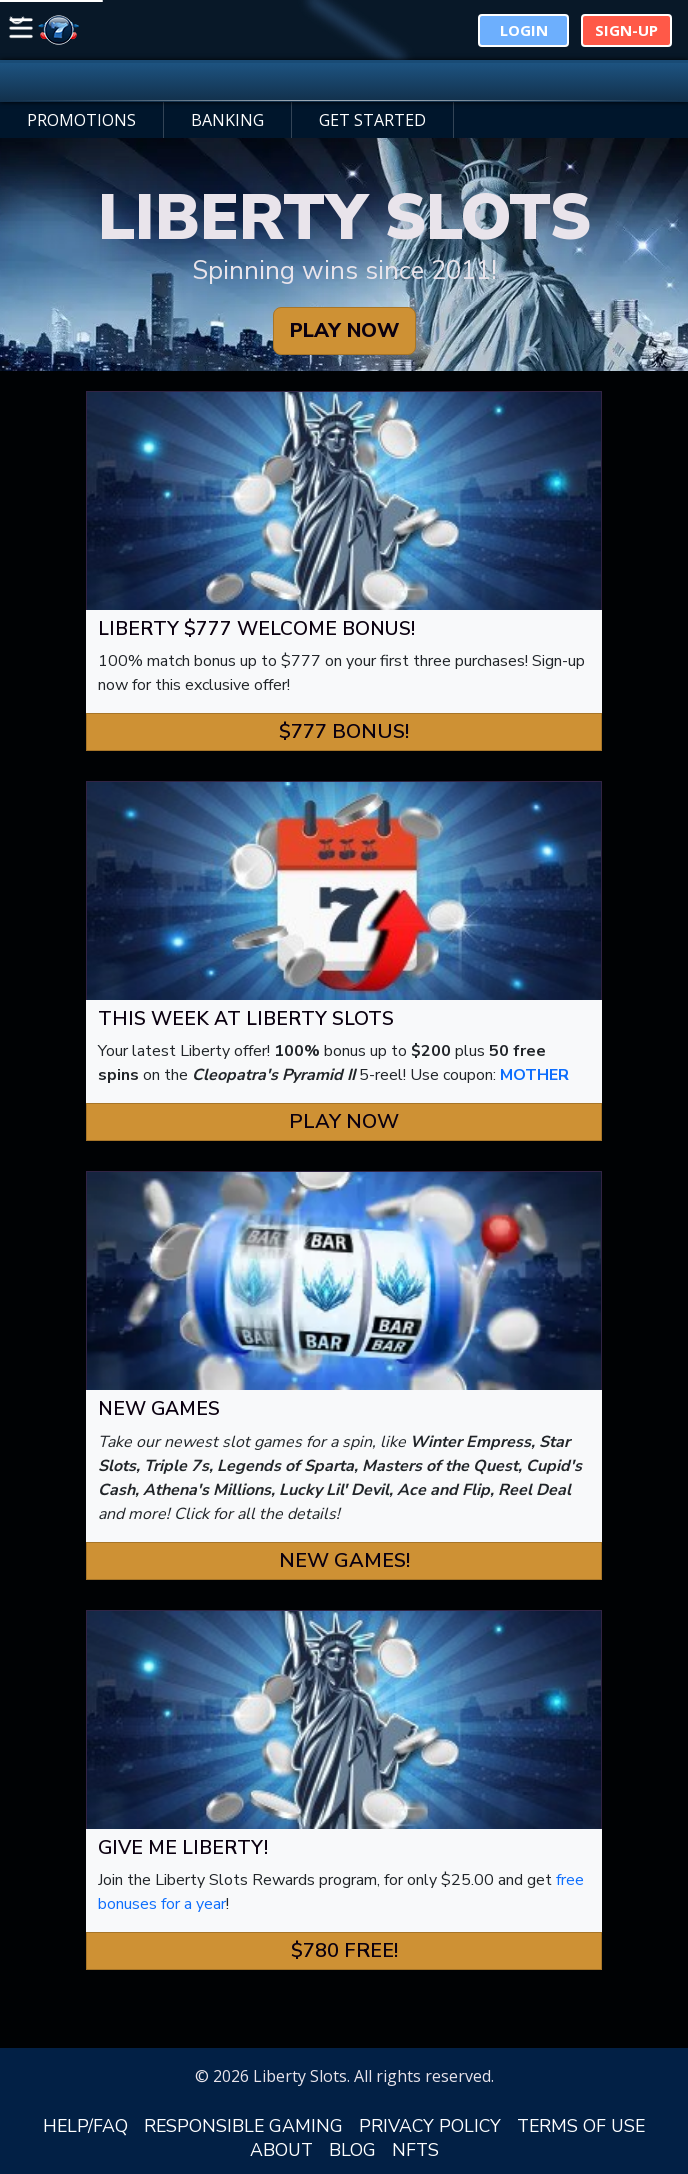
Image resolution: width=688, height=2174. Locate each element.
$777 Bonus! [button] (344, 731)
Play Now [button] (344, 1121)
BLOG (352, 2150)
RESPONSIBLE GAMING (243, 2126)
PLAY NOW (344, 330)
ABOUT (281, 2150)
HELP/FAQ (85, 2126)
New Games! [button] (344, 1560)
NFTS (415, 2150)
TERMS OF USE (581, 2126)
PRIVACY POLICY (430, 2126)
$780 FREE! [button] (344, 1950)
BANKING (227, 120)
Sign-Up (626, 30)
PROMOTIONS (81, 120)
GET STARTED (372, 120)
